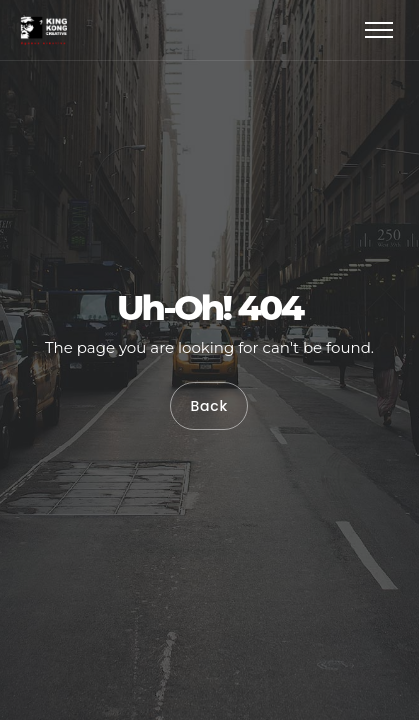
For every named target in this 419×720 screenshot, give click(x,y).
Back (209, 406)
